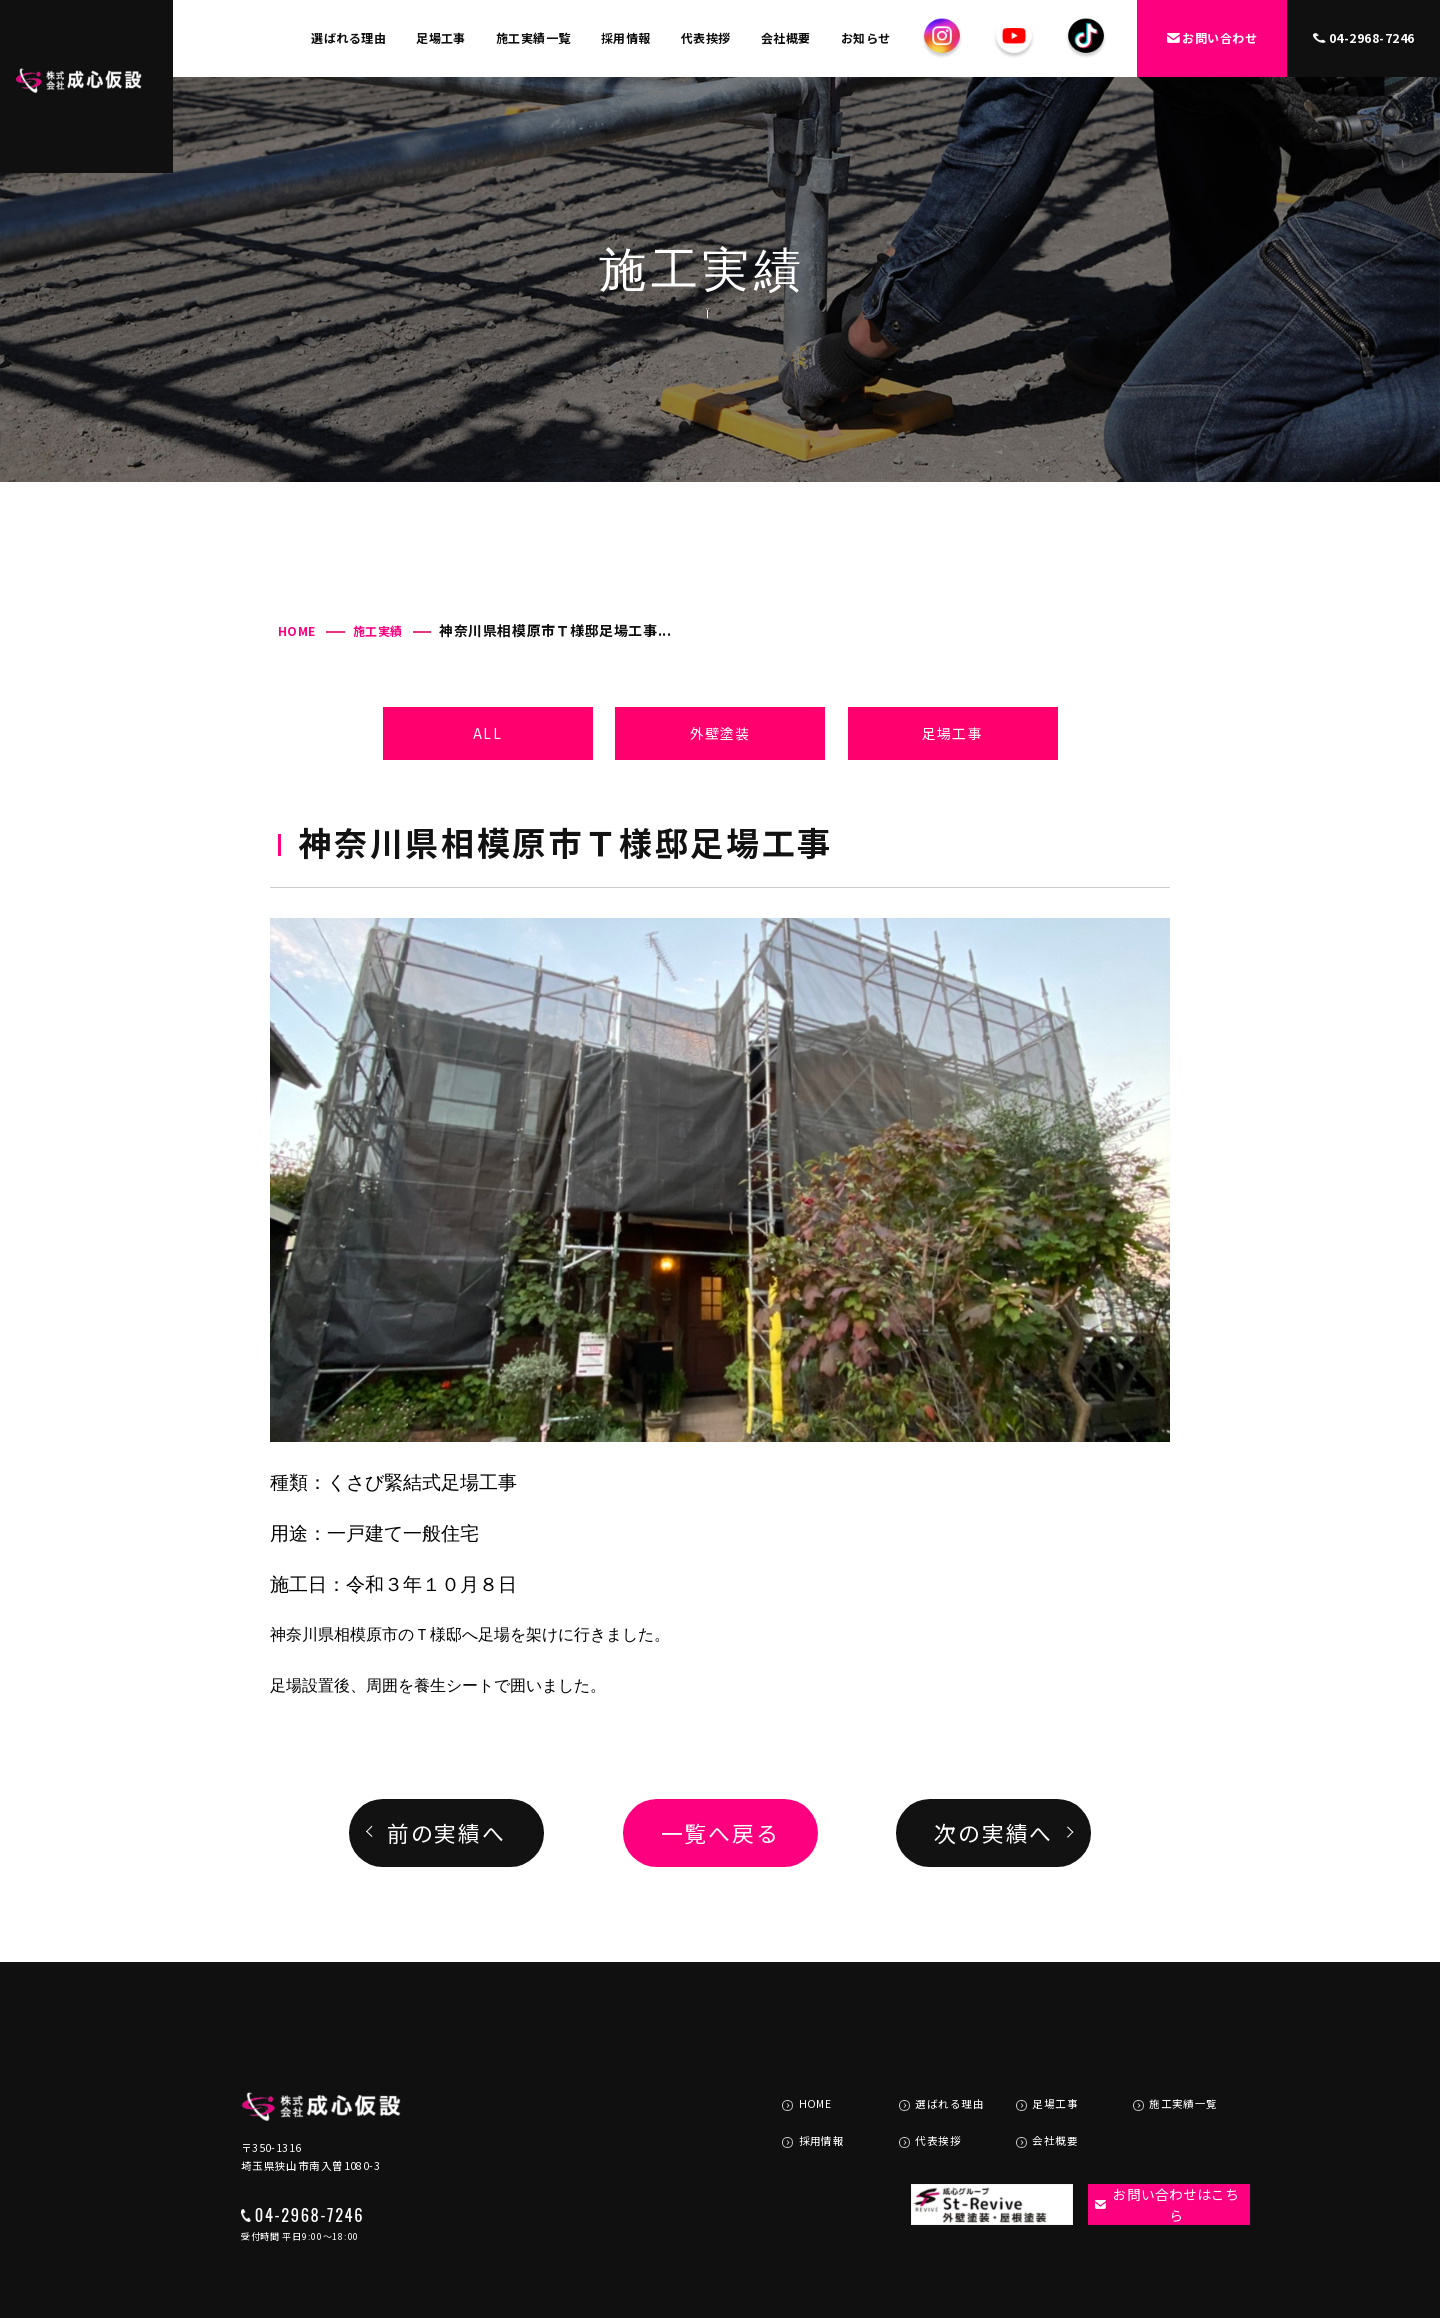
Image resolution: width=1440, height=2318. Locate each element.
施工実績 (378, 630)
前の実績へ (446, 1832)
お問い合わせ (1212, 37)
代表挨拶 (706, 37)
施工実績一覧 (533, 37)
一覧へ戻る (720, 1832)
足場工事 (441, 37)
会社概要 (786, 37)
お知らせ (866, 37)
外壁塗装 (720, 733)
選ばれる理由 (348, 37)
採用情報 (626, 37)
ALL (487, 733)
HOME (297, 630)
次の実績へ (993, 1832)
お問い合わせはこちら (1156, 2132)
